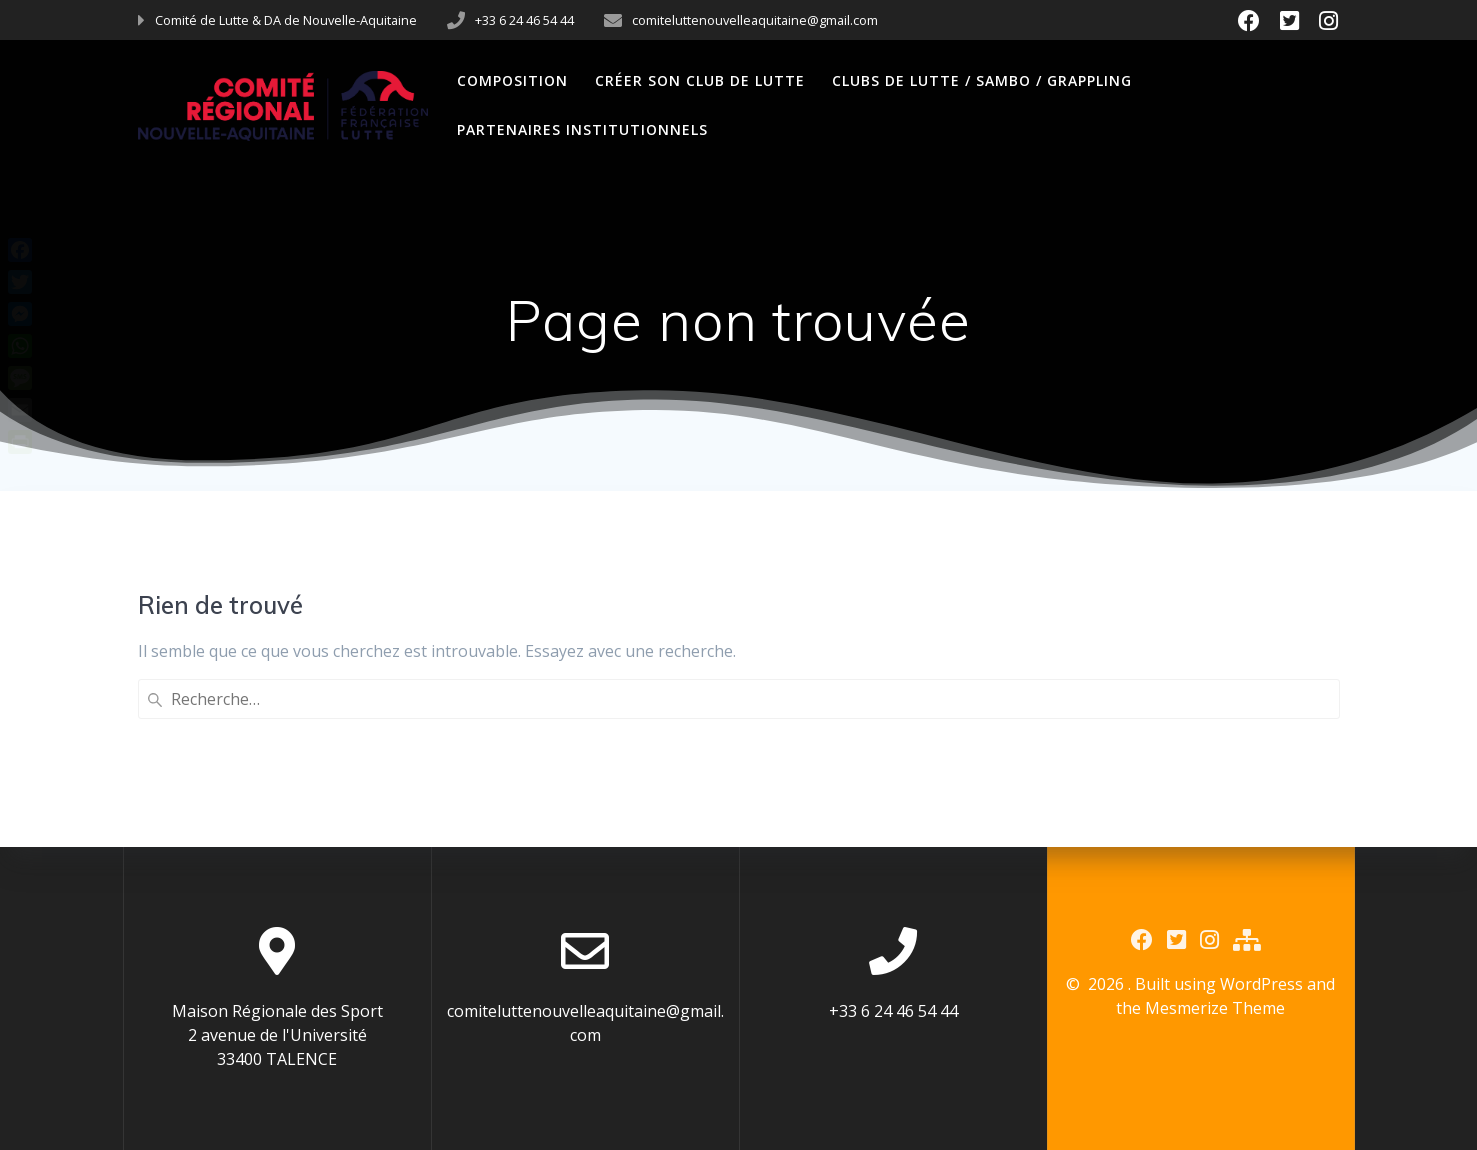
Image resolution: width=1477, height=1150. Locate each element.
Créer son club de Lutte (700, 80)
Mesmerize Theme (1215, 1008)
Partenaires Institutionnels (582, 129)
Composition (512, 80)
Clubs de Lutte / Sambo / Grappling (982, 80)
